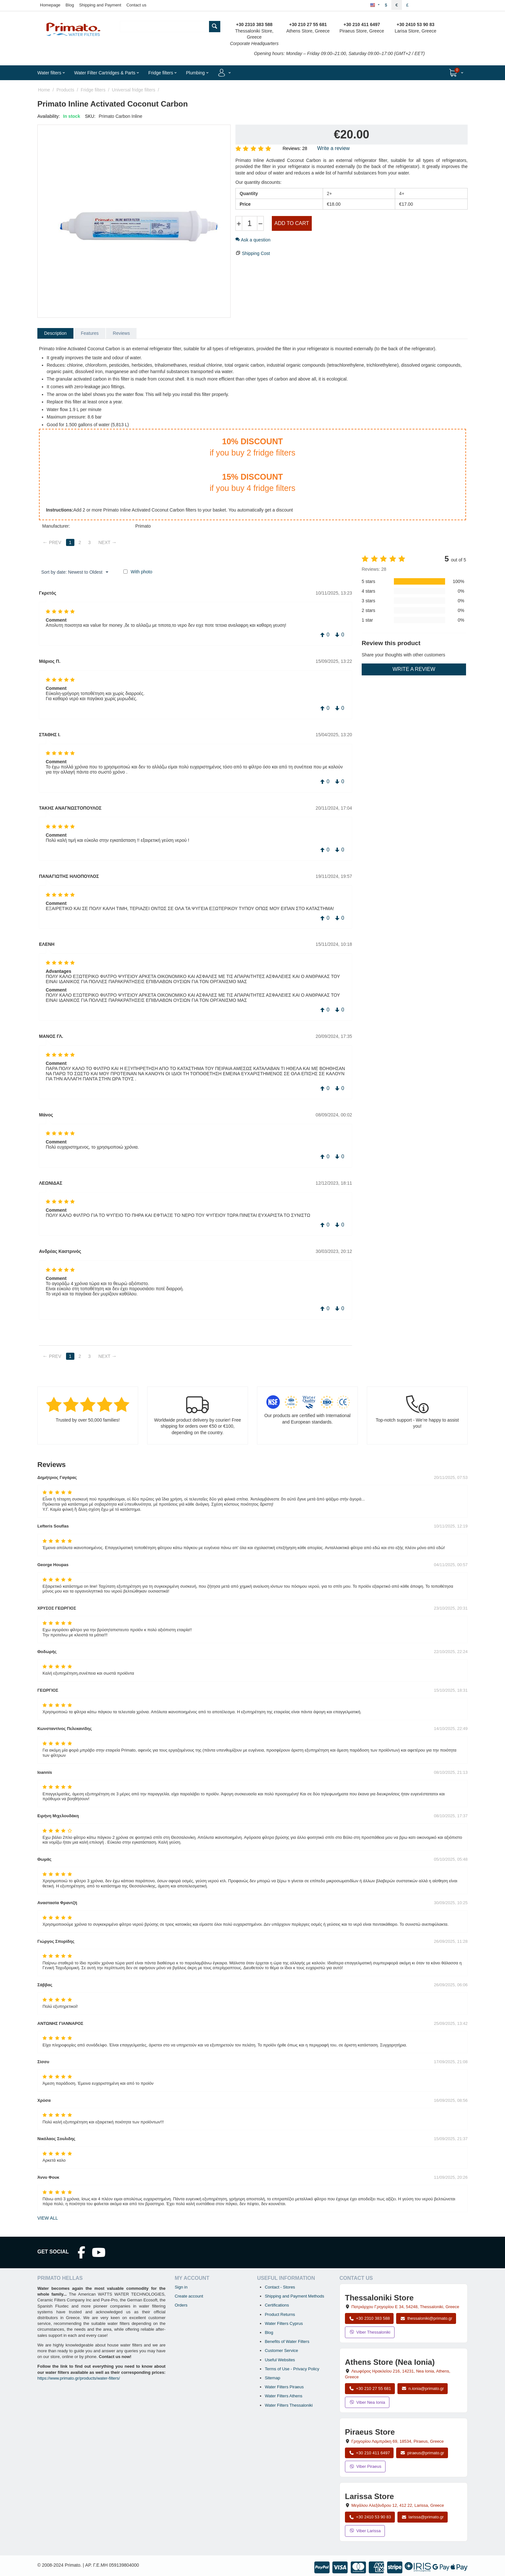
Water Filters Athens (283, 2395)
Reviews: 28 (295, 148)
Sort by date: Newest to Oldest (74, 572)
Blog (70, 5)
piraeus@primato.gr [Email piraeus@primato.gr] (422, 2452)
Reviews (121, 333)
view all (47, 2218)
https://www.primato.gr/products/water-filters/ (78, 2378)
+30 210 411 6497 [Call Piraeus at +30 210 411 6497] (369, 2452)
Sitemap (272, 2377)
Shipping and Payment (100, 5)
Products (65, 89)
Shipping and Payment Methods (294, 2296)
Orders (181, 2305)
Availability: (48, 116)
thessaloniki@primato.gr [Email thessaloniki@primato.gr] (426, 2318)
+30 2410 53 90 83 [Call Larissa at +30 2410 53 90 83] (370, 2517)
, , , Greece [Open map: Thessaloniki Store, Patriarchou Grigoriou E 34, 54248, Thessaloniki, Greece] (405, 2306)
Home (44, 89)
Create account (189, 2296)
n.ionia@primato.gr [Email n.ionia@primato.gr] (422, 2388)
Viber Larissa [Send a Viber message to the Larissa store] (365, 2530)
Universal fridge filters (133, 89)
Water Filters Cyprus (284, 2323)
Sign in (181, 2287)
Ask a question (253, 239)
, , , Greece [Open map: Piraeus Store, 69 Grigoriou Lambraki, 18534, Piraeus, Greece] (397, 2441)
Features (90, 333)
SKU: (90, 116)
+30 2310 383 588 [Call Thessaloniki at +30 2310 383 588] (369, 2318)
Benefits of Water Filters (287, 2341)
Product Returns (280, 2314)
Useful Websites (280, 2359)
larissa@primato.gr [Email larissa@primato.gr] (422, 2517)
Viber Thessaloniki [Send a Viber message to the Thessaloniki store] (369, 2332)
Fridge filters (93, 89)
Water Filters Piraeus (284, 2386)
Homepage (50, 5)
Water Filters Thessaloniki (289, 2405)
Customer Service (281, 2350)
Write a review (333, 148)
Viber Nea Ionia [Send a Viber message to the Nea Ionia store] (367, 2402)
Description (55, 333)
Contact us (136, 5)
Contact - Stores (280, 2287)
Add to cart (291, 223)
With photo (141, 571)
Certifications (277, 2305)
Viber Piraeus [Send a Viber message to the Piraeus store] (365, 2466)
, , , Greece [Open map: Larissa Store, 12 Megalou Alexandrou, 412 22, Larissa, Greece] (397, 2505)
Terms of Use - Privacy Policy (292, 2368)
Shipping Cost (256, 253)
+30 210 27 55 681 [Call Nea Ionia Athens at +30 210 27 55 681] (370, 2388)
